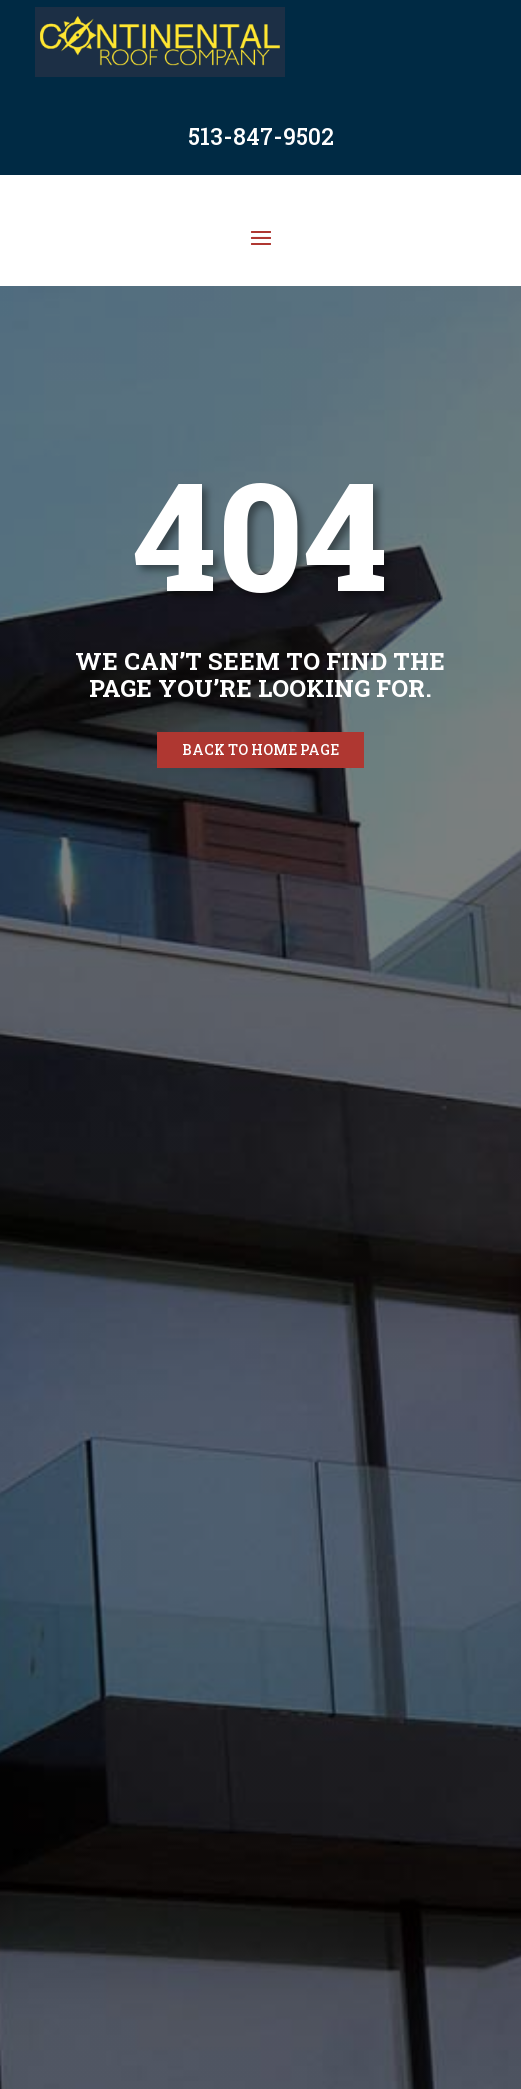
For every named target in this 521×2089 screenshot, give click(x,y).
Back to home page (260, 749)
